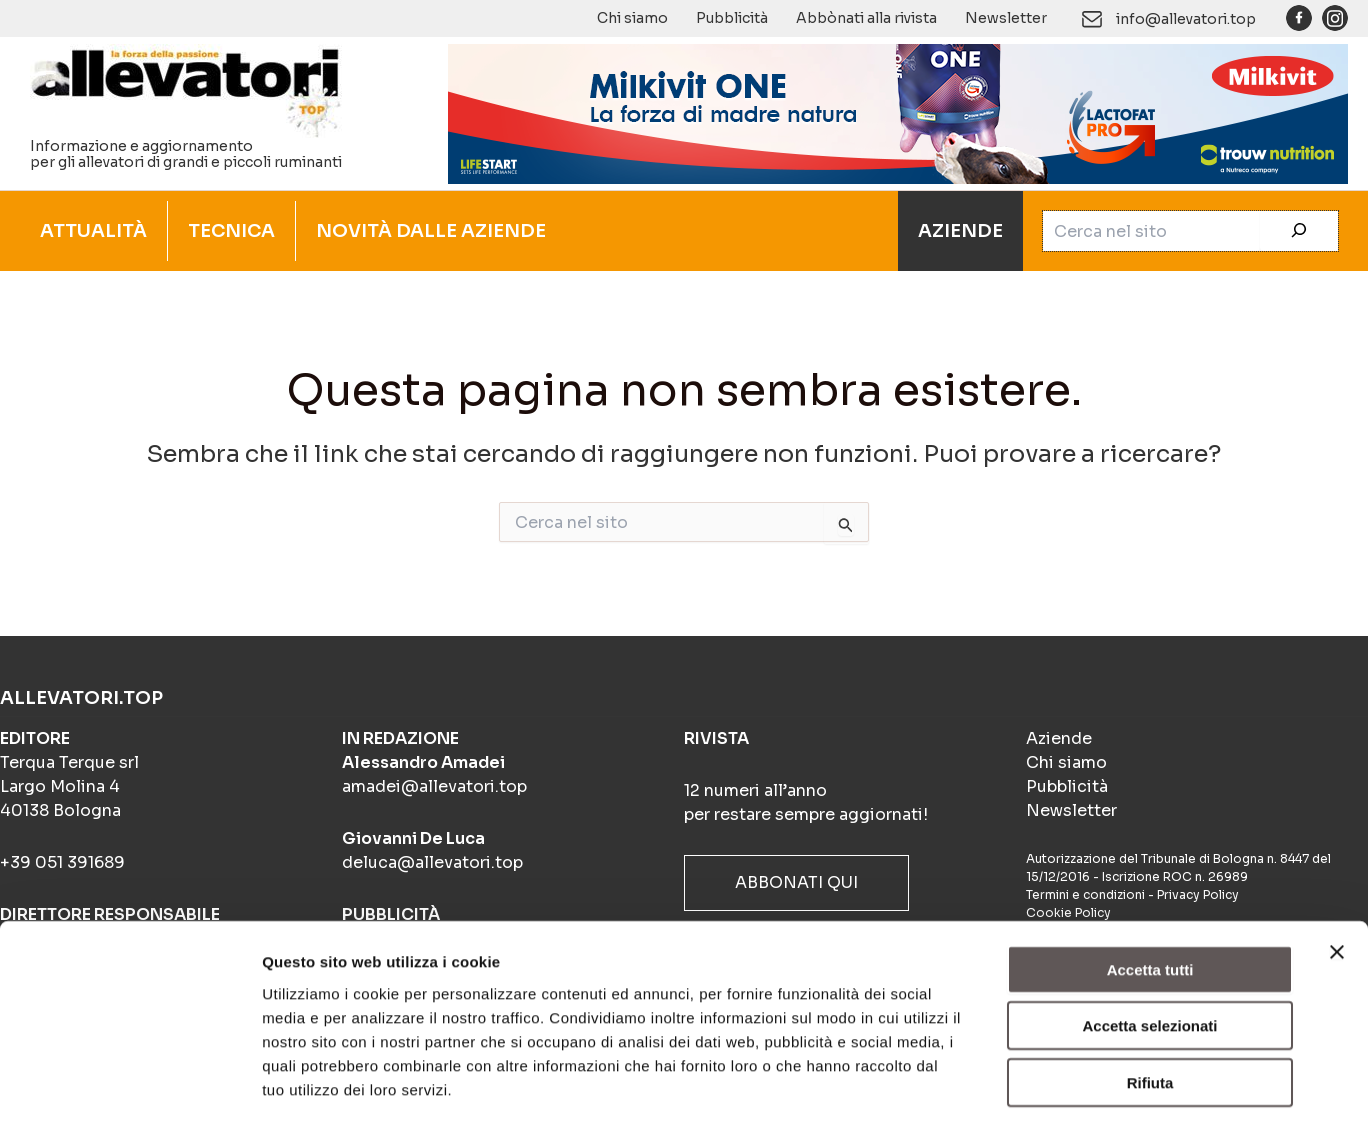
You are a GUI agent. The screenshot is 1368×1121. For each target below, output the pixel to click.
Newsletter (1006, 18)
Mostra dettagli (1052, 1081)
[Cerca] (1299, 231)
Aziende (1059, 738)
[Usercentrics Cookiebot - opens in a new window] (129, 1082)
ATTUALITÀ (93, 231)
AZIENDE (960, 231)
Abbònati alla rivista (866, 18)
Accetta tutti (1150, 880)
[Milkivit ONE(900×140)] (898, 112)
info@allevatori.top (1186, 19)
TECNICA (231, 231)
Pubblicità (732, 18)
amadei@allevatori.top (434, 786)
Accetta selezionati (1149, 937)
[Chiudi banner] (1337, 863)
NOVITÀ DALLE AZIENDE (431, 231)
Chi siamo (632, 18)
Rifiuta (1150, 993)
